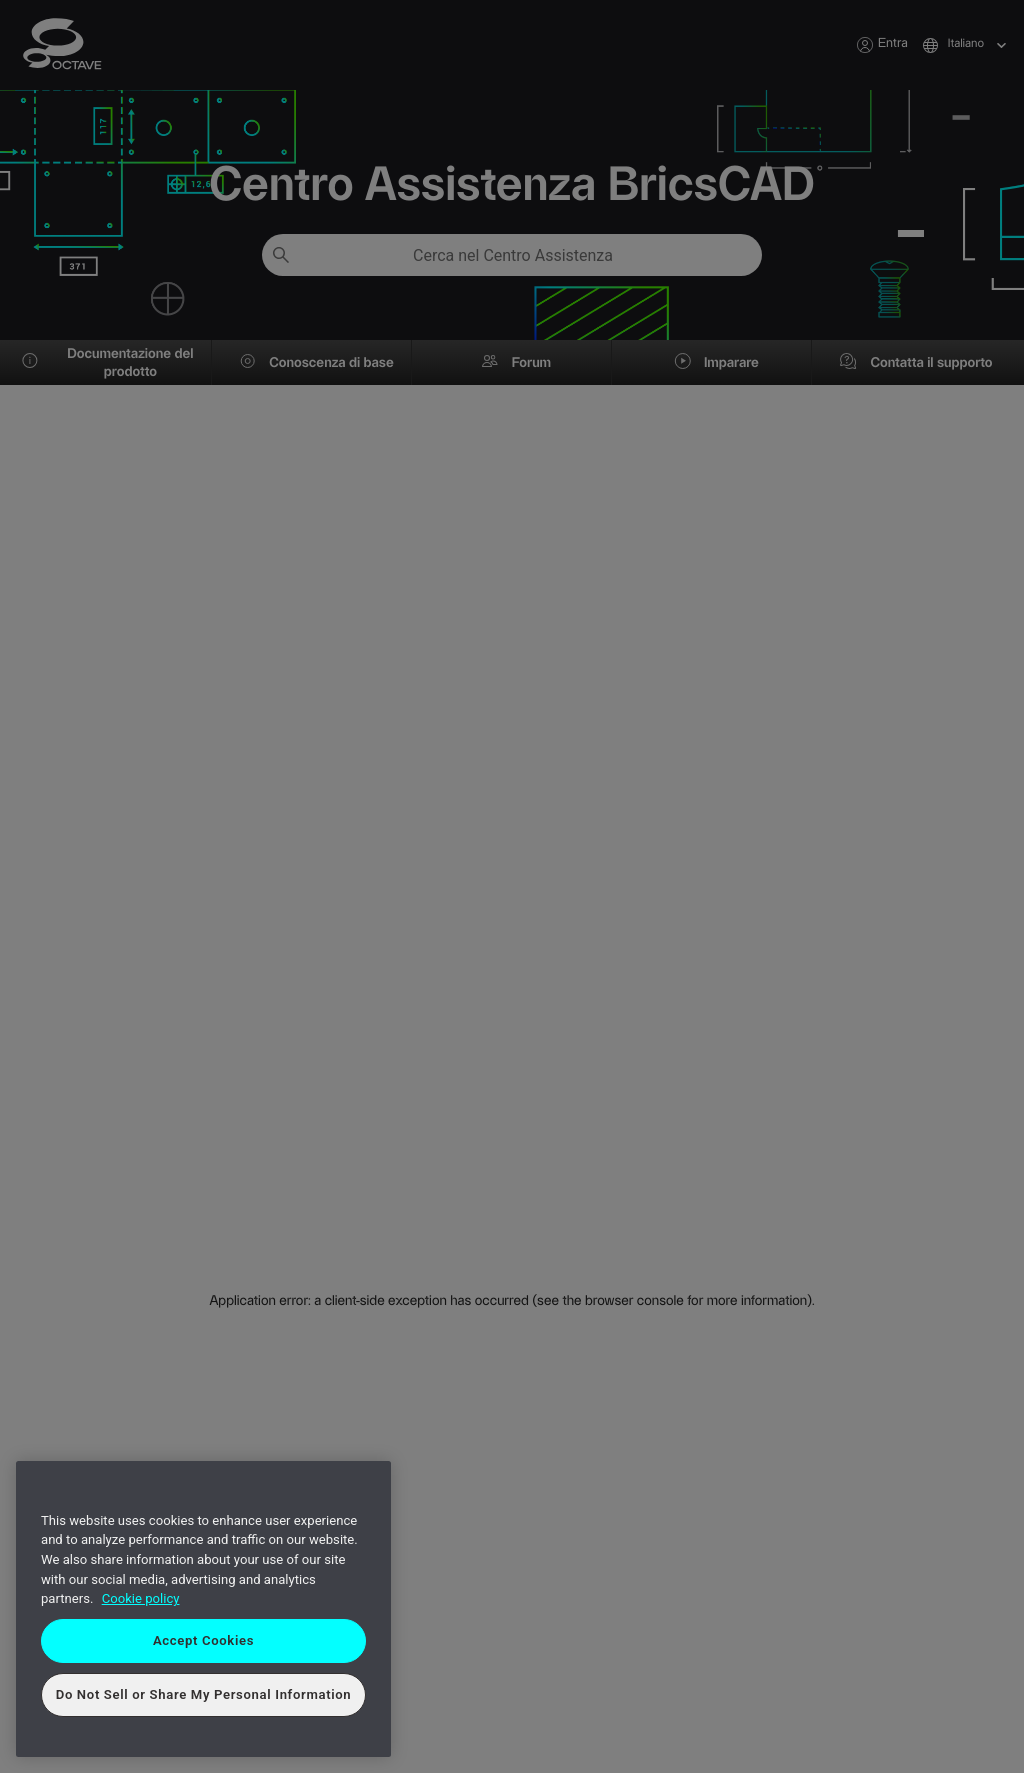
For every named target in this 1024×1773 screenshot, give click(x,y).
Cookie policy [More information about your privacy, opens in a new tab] (141, 1598)
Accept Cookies (203, 1640)
